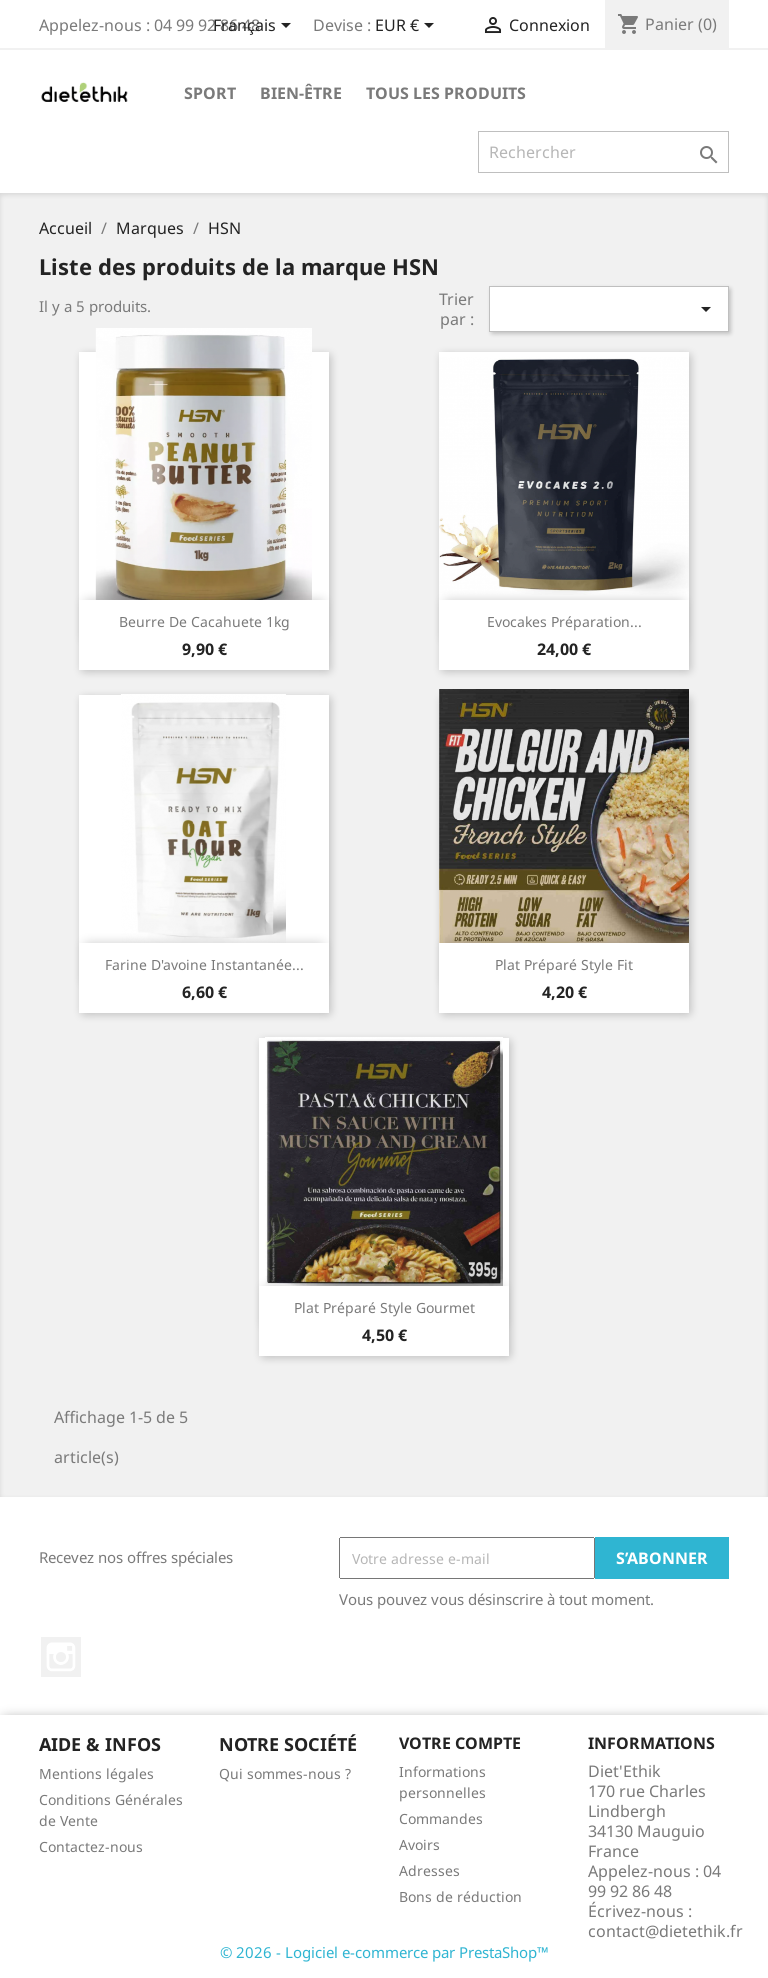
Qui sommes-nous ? (285, 1773)
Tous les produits (446, 93)
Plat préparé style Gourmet (384, 1307)
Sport (210, 93)
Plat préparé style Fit (564, 964)
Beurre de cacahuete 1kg (204, 621)
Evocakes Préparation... (564, 621)
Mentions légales (96, 1773)
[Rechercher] (603, 152)
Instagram (61, 1657)
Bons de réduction (460, 1896)
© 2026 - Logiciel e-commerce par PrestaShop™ (384, 1952)
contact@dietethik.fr (665, 1931)
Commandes (441, 1818)
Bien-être (301, 93)
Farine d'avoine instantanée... (204, 964)
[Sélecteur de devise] (408, 27)
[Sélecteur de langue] (255, 27)
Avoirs (419, 1844)
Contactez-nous (91, 1846)
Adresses (429, 1870)
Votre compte (460, 1743)
